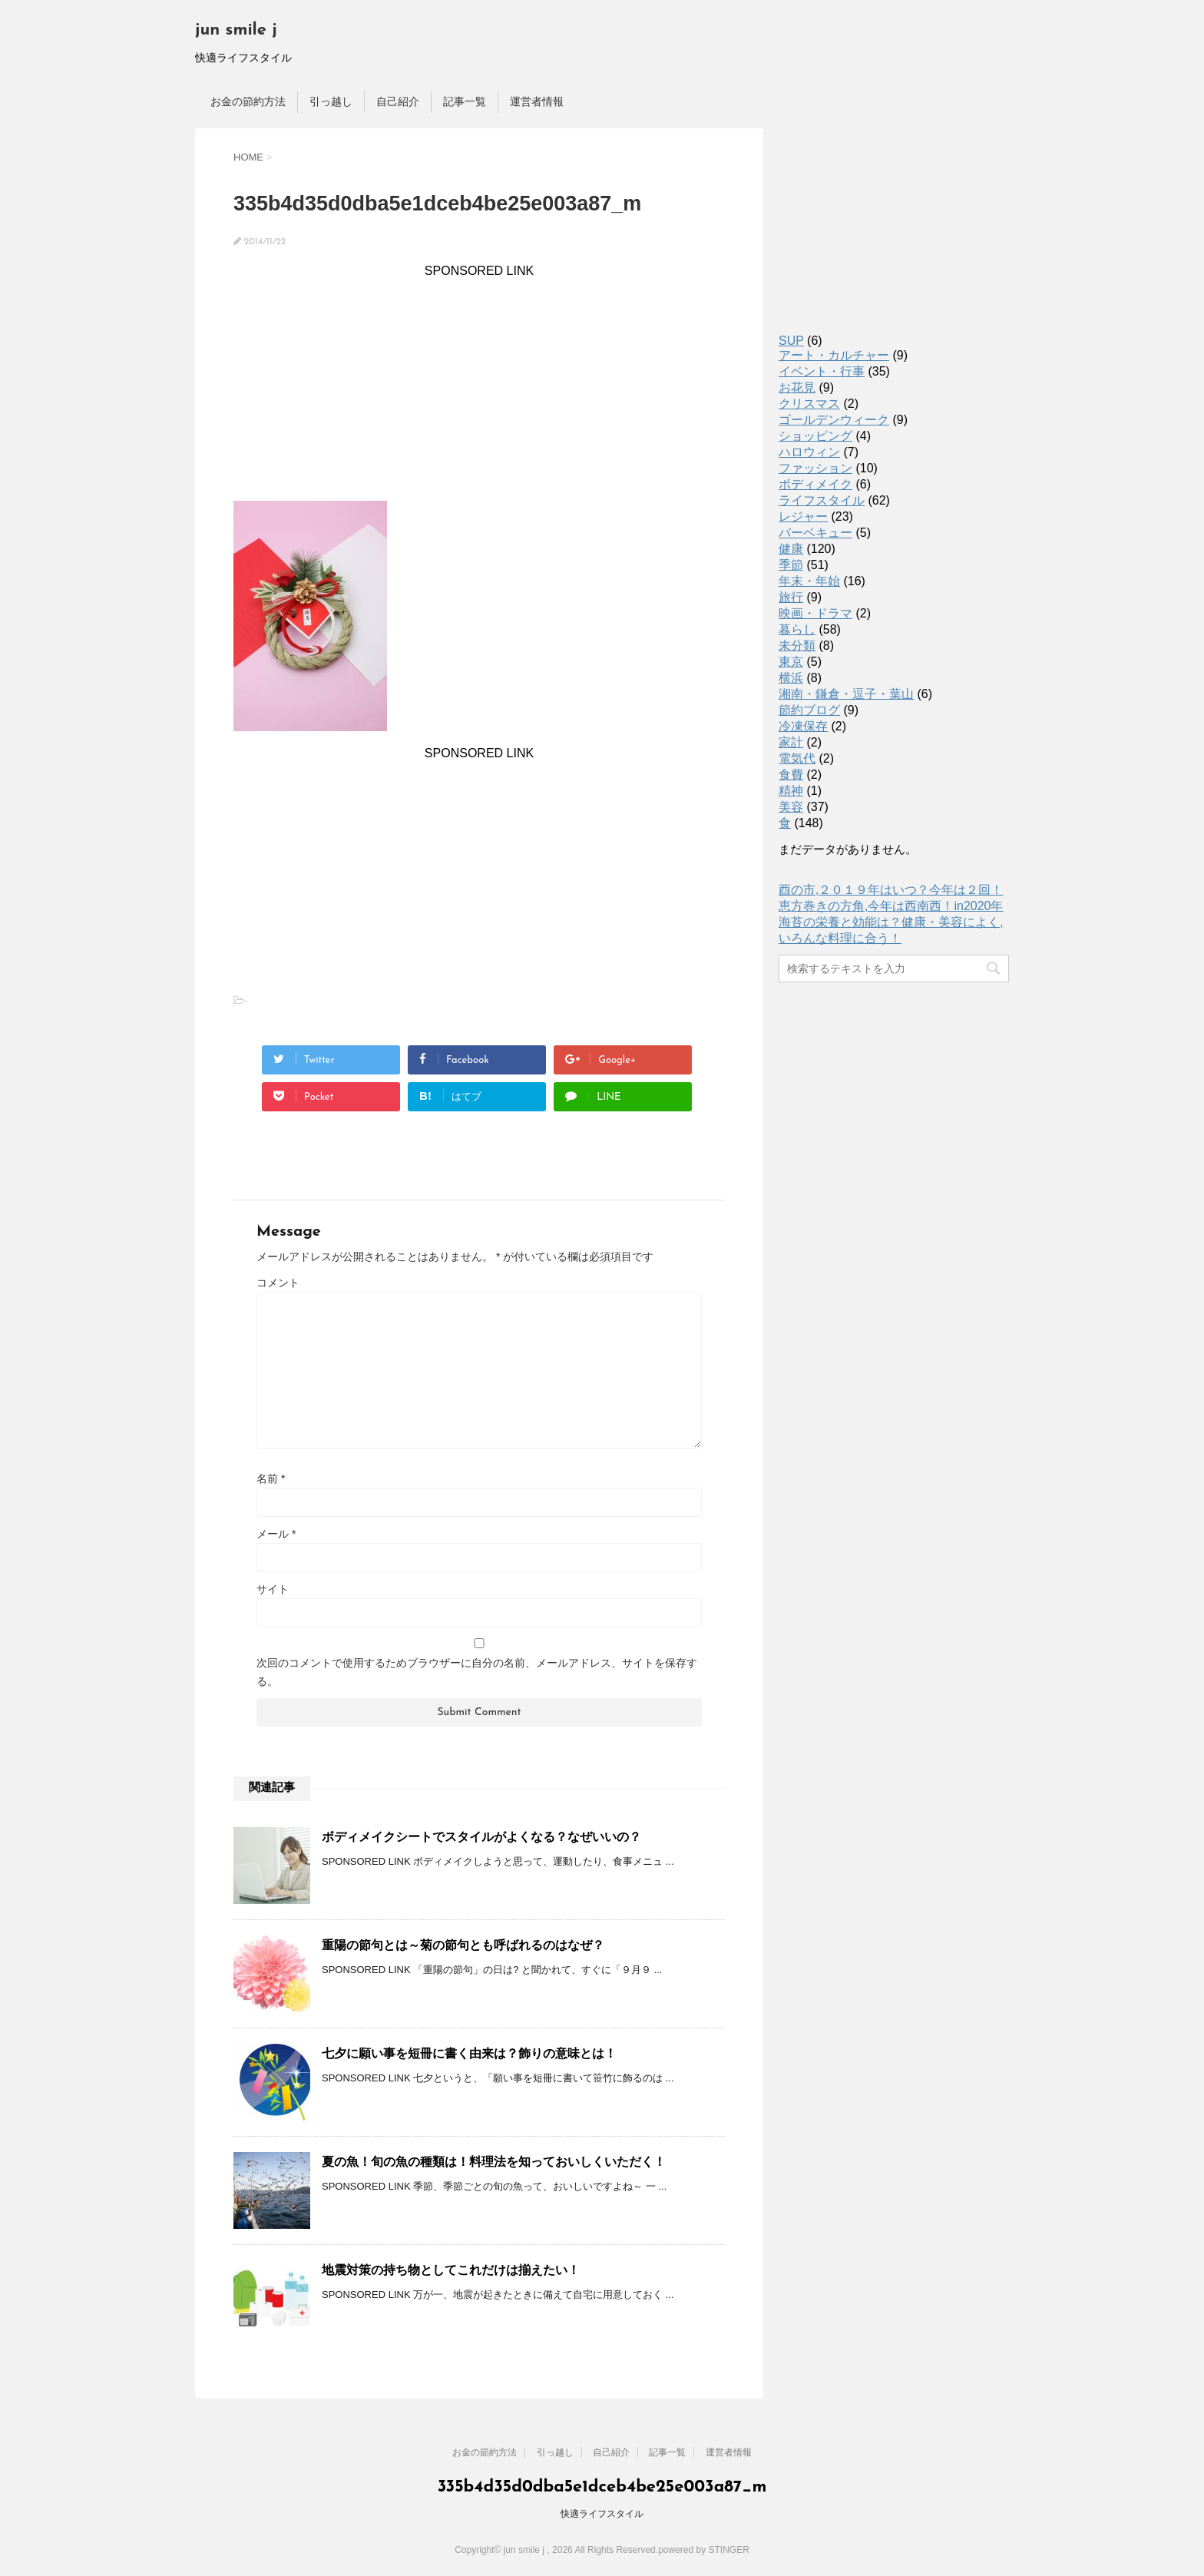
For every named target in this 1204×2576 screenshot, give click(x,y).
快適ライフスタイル (602, 2513)
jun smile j (236, 30)
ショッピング (815, 435)
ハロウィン (809, 452)
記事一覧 (464, 101)
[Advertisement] (479, 385)
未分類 (797, 645)
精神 (791, 790)
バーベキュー (815, 532)
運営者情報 (537, 101)
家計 (791, 742)
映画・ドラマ (815, 613)
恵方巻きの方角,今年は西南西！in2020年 (891, 905)
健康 (791, 548)
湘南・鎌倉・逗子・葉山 (846, 693)
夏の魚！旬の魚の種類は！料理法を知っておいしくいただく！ (494, 2161)
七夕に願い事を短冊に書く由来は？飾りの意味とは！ (469, 2053)
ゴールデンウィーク (834, 419)
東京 (791, 661)
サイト (272, 1589)
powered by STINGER (703, 2550)
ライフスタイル (822, 500)
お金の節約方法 (248, 101)
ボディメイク (815, 484)
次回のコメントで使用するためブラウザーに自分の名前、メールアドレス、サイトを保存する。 (476, 1672)
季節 (791, 564)
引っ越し (330, 101)
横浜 (791, 677)
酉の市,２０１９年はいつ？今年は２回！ (891, 889)
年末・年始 (809, 581)
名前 (270, 1478)
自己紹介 (397, 101)
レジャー (803, 516)
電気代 (797, 758)
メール (276, 1534)
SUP (791, 340)
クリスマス (809, 403)
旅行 (791, 597)
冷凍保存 (803, 726)
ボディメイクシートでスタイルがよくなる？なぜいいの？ (481, 1836)
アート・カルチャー (834, 355)
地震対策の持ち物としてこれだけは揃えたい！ (451, 2269)
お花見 (797, 387)
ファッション (815, 468)
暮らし (797, 629)
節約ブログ (809, 710)
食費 (791, 774)
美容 (791, 806)
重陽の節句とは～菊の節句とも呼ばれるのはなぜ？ (463, 1945)
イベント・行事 (822, 371)
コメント (277, 1282)
